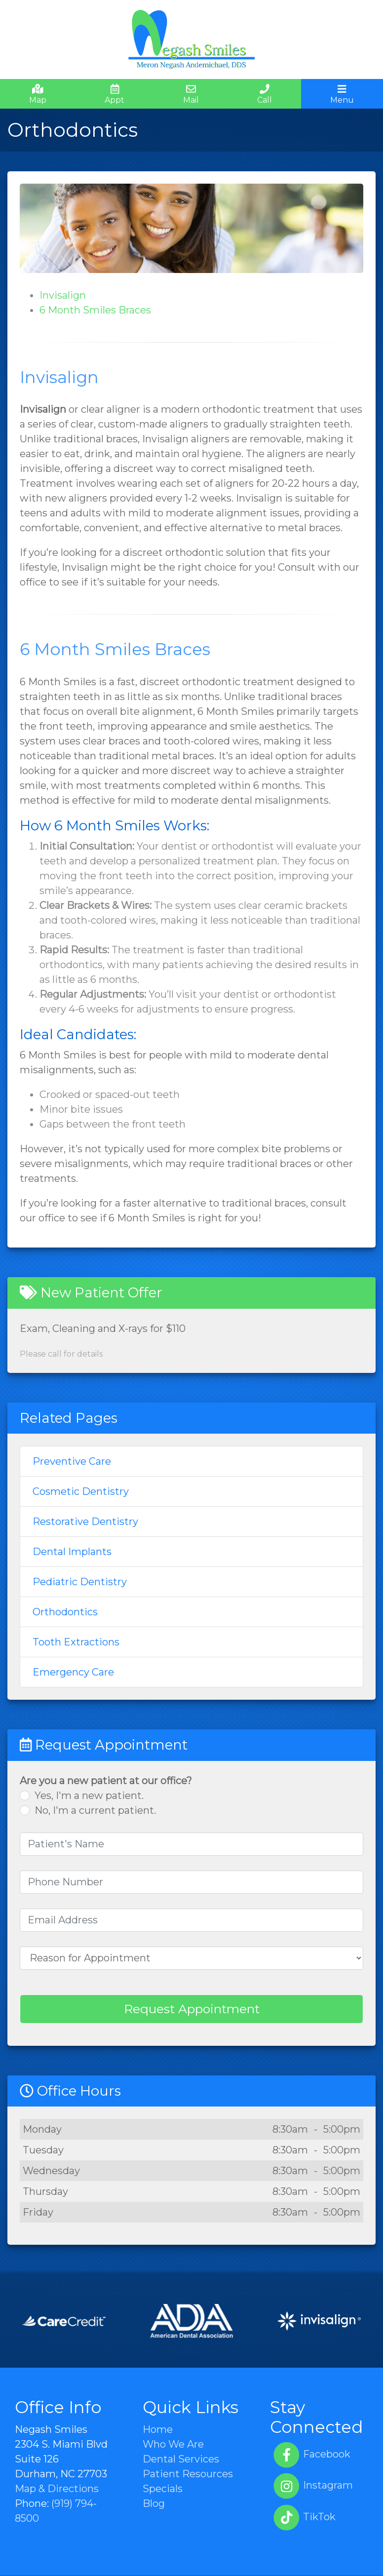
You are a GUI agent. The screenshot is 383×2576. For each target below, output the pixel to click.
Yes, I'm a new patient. (89, 1795)
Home (158, 2429)
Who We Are (173, 2444)
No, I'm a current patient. (95, 1810)
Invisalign (62, 295)
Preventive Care (72, 1461)
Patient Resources (188, 2474)
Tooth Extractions (76, 1642)
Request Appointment (192, 2008)
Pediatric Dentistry (80, 1582)
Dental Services (181, 2459)
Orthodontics (65, 1612)
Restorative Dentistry (85, 1521)
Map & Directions (57, 2489)
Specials (163, 2489)
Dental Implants (72, 1552)
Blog (154, 2503)
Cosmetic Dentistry (81, 1491)
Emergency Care (73, 1672)
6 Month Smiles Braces (95, 310)
